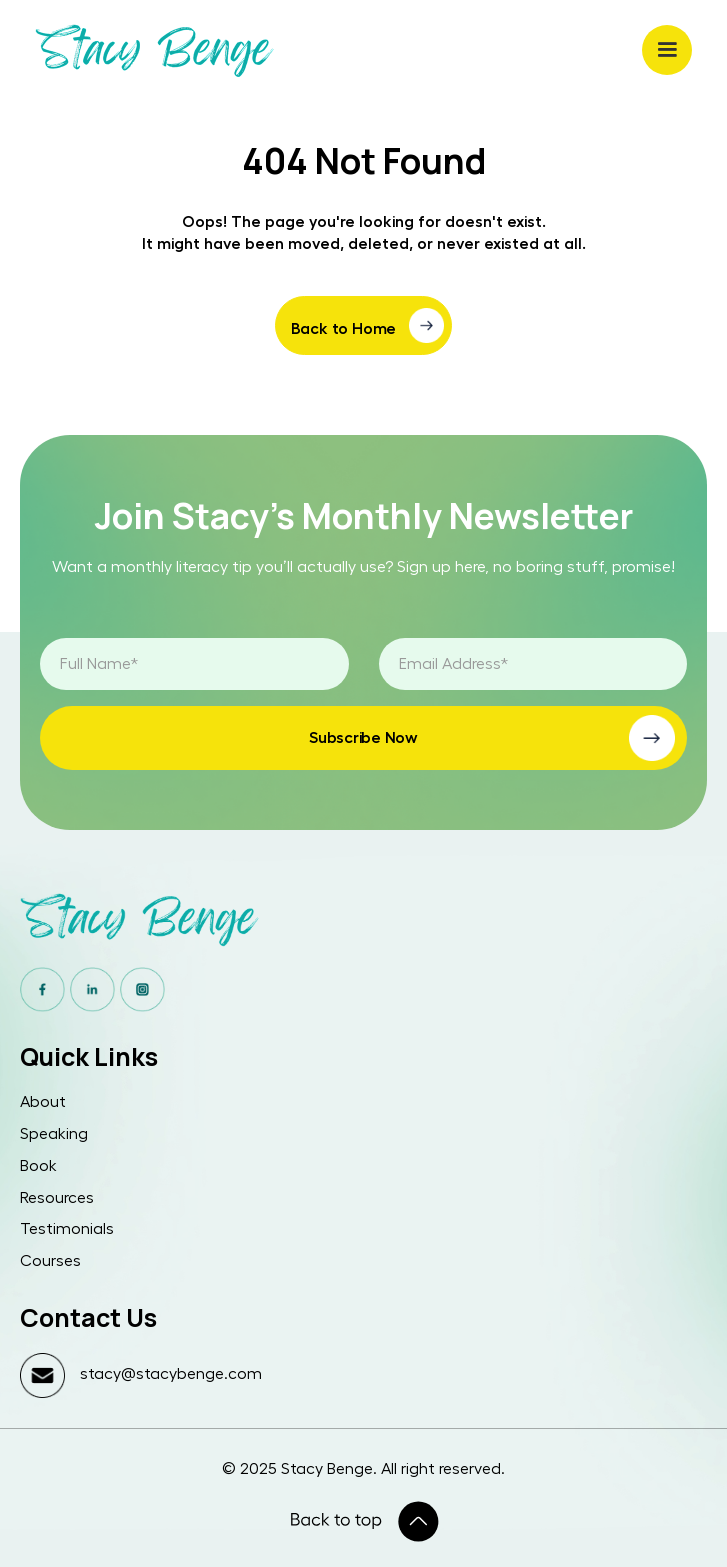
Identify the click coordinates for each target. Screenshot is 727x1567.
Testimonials (67, 1229)
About (43, 1102)
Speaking (54, 1134)
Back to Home (344, 329)
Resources (57, 1198)
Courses (50, 1261)
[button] (667, 50)
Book (38, 1166)
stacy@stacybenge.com (171, 1374)
